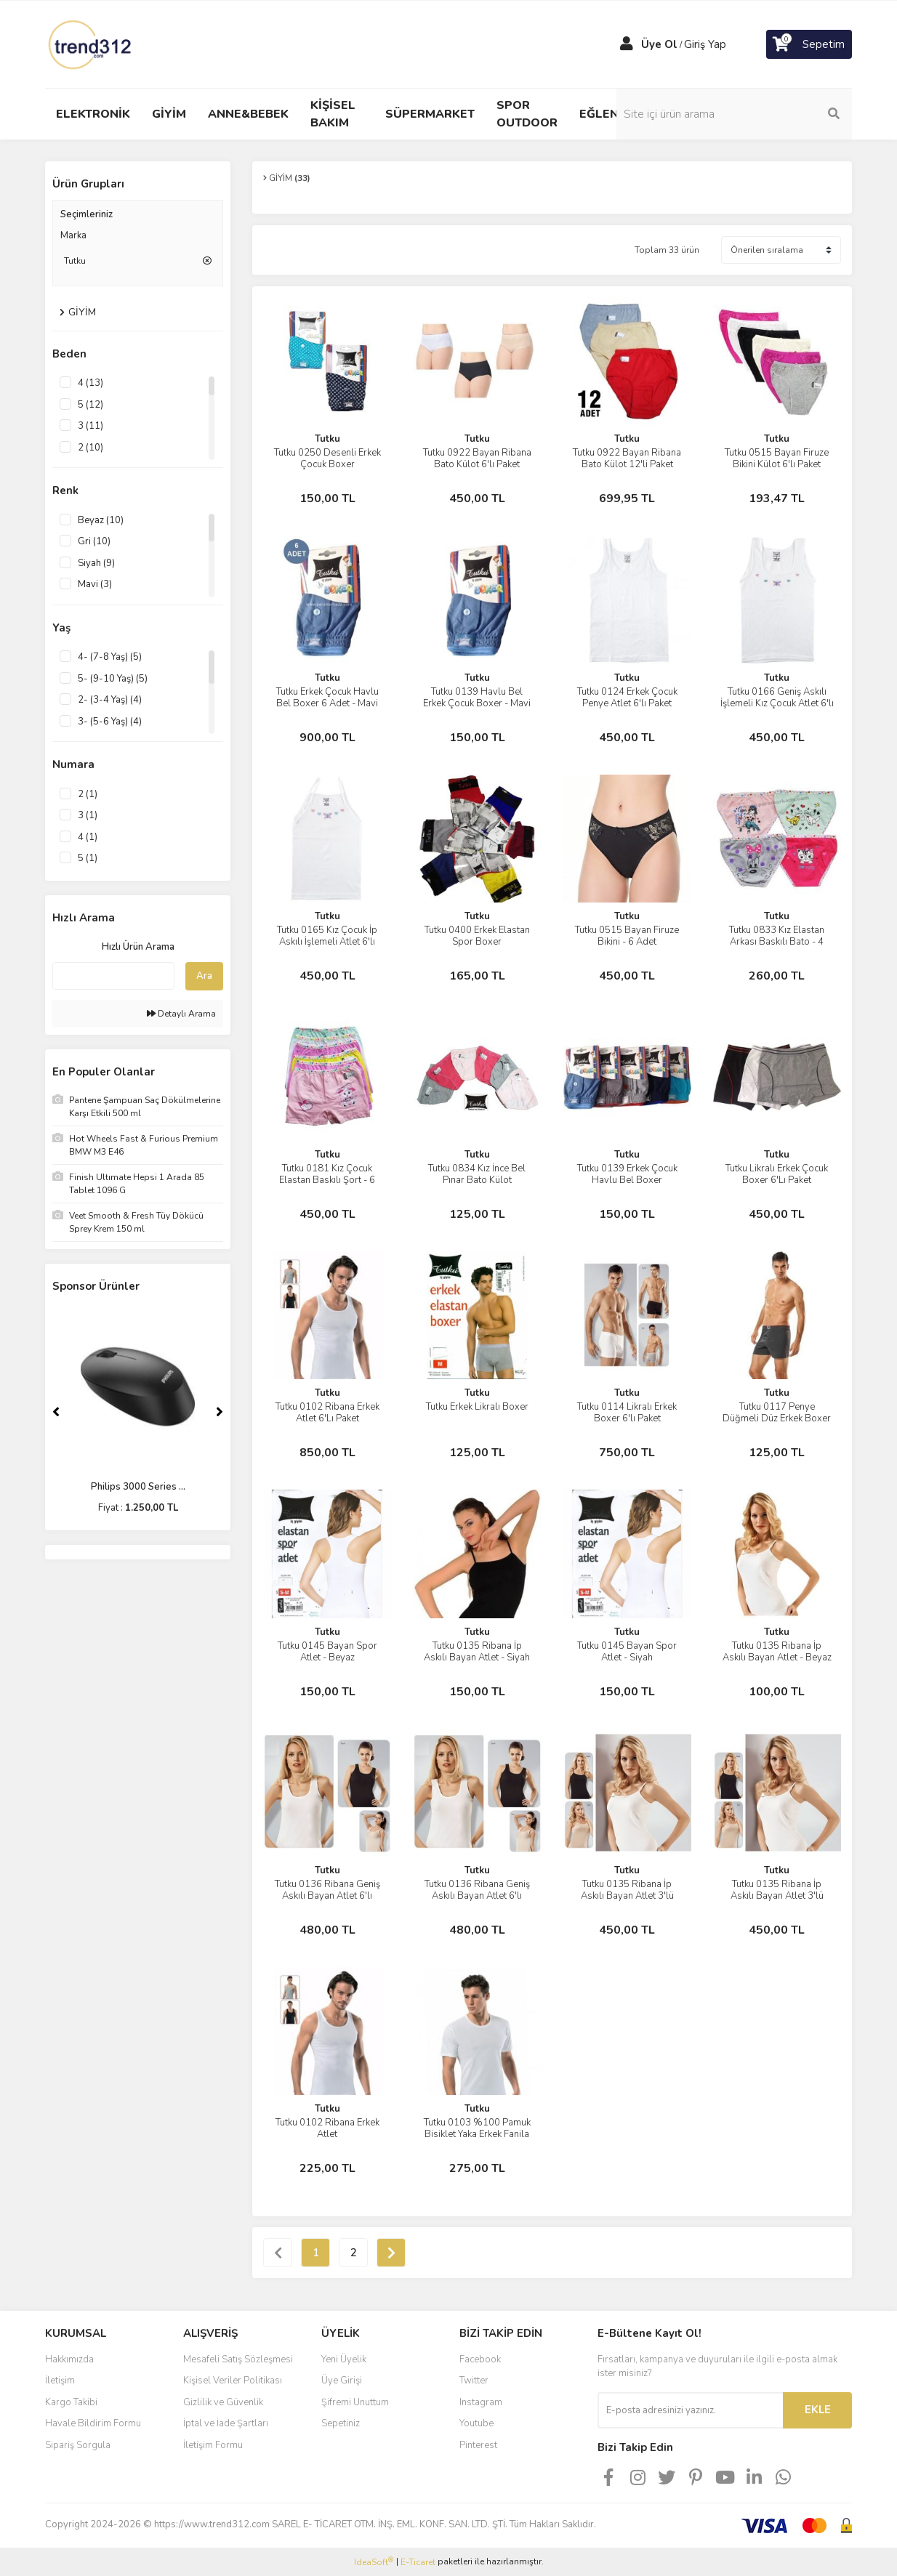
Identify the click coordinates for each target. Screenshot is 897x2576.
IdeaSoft (373, 2562)
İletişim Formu (213, 2445)
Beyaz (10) (101, 520)
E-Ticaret (418, 2562)
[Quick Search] (113, 976)
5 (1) (87, 858)
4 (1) (87, 837)
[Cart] (809, 44)
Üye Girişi (341, 2380)
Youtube (476, 2423)
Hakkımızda (69, 2359)
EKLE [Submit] (818, 2409)
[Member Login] (626, 44)
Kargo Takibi (71, 2402)
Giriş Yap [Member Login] (705, 44)
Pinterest (478, 2445)
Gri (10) (94, 541)
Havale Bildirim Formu (93, 2423)
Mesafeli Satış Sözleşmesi (238, 2359)
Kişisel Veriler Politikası (232, 2380)
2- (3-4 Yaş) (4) (110, 699)
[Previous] (56, 1412)
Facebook (480, 2359)
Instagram (480, 2402)
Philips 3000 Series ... (138, 1486)
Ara (204, 975)
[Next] (219, 1412)
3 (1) (87, 815)
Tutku (327, 438)
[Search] (754, 114)
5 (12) (90, 404)
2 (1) (87, 794)
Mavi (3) (95, 584)
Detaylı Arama (181, 1014)
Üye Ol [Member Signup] (659, 44)
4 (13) (90, 382)
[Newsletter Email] (690, 2410)
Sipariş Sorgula (77, 2445)
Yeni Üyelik (343, 2359)
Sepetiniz (340, 2423)
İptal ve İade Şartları (225, 2423)
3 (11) (90, 425)
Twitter (473, 2380)
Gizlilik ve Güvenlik (223, 2402)
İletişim (60, 2380)
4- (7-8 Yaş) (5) (110, 656)
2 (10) (90, 447)
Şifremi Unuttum (355, 2402)
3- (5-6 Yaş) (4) (110, 721)
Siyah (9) (96, 563)
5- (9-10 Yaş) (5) (113, 678)
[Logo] (91, 43)
